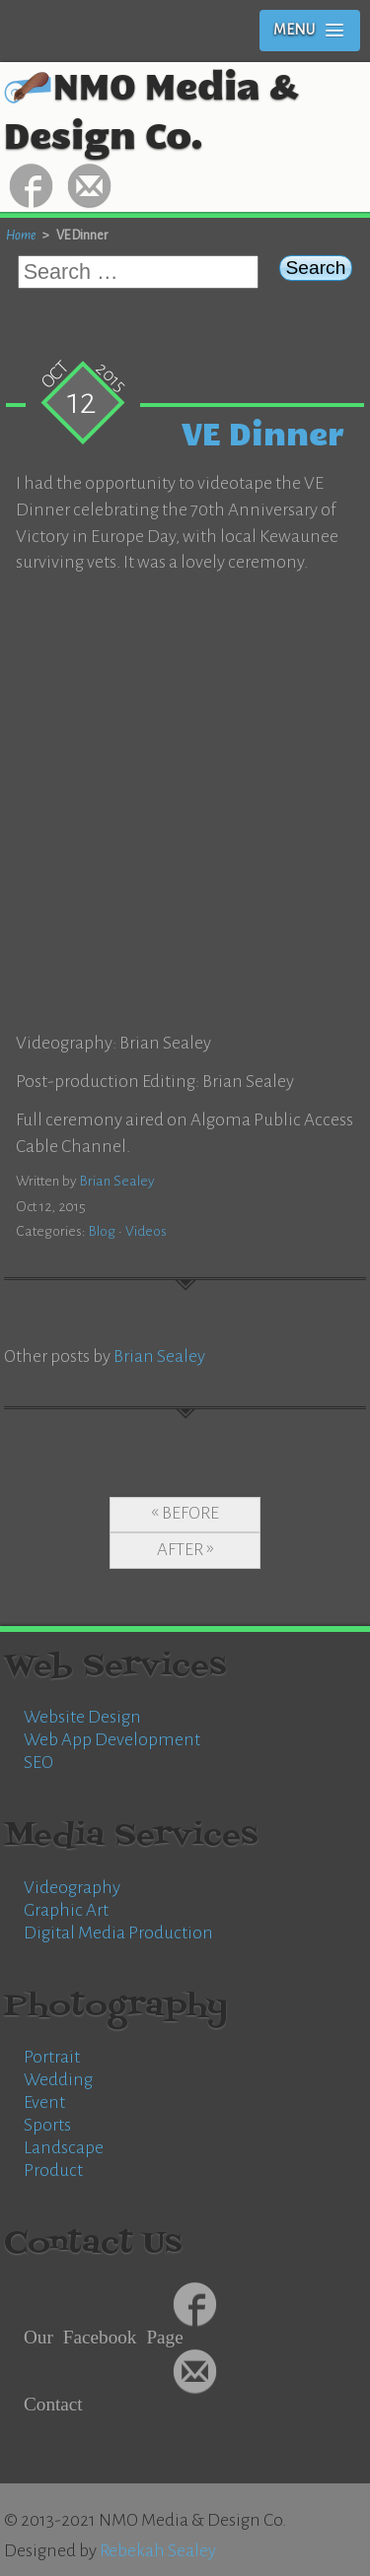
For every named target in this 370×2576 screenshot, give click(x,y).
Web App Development (112, 1739)
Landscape (64, 2147)
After (180, 1549)
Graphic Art (66, 1910)
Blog (102, 1231)
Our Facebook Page (104, 2335)
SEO (38, 1762)
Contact (53, 2402)
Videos (146, 1231)
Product (53, 2170)
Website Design (82, 1717)
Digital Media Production (118, 1933)
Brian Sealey (117, 1181)
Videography (72, 1887)
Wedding (58, 2079)
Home (21, 235)
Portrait (52, 2057)
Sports (47, 2125)
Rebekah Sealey (158, 2551)
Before (190, 1513)
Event (44, 2102)
